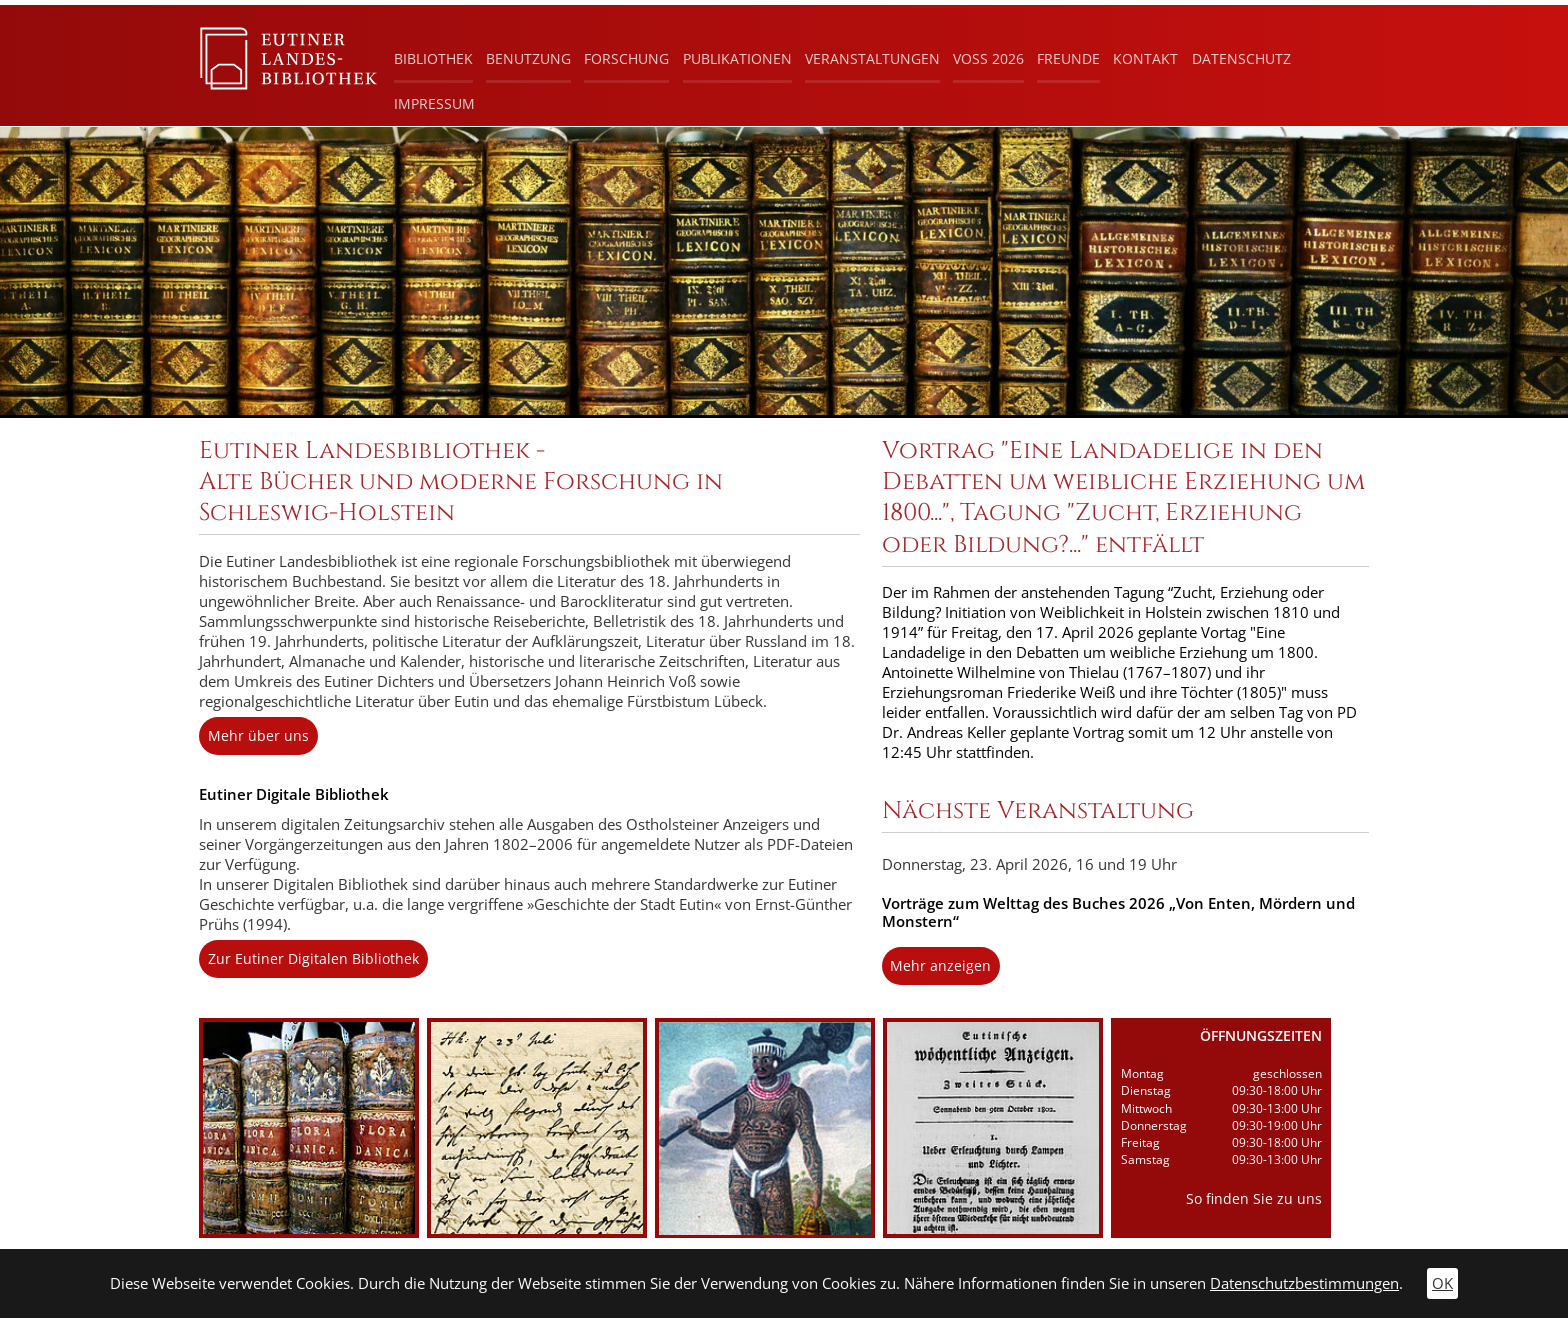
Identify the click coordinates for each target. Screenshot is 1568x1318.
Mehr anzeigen (940, 965)
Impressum (434, 103)
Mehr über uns (258, 735)
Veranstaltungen (872, 58)
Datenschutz (1241, 58)
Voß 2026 (988, 58)
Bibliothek (433, 58)
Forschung (626, 58)
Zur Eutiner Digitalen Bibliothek (313, 958)
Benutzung (528, 58)
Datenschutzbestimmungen (1304, 1283)
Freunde (1068, 58)
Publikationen (737, 58)
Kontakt (1145, 58)
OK (1442, 1283)
